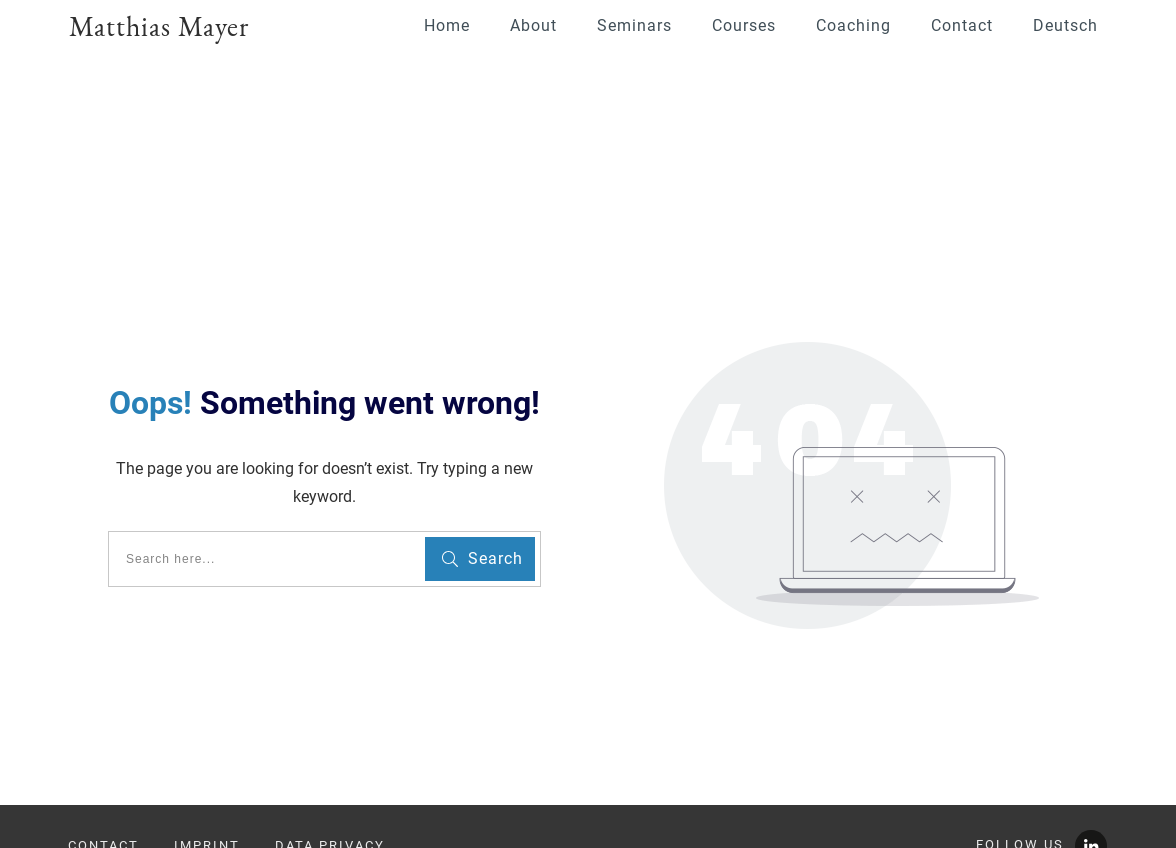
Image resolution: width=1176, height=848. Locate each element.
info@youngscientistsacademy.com (201, 770)
